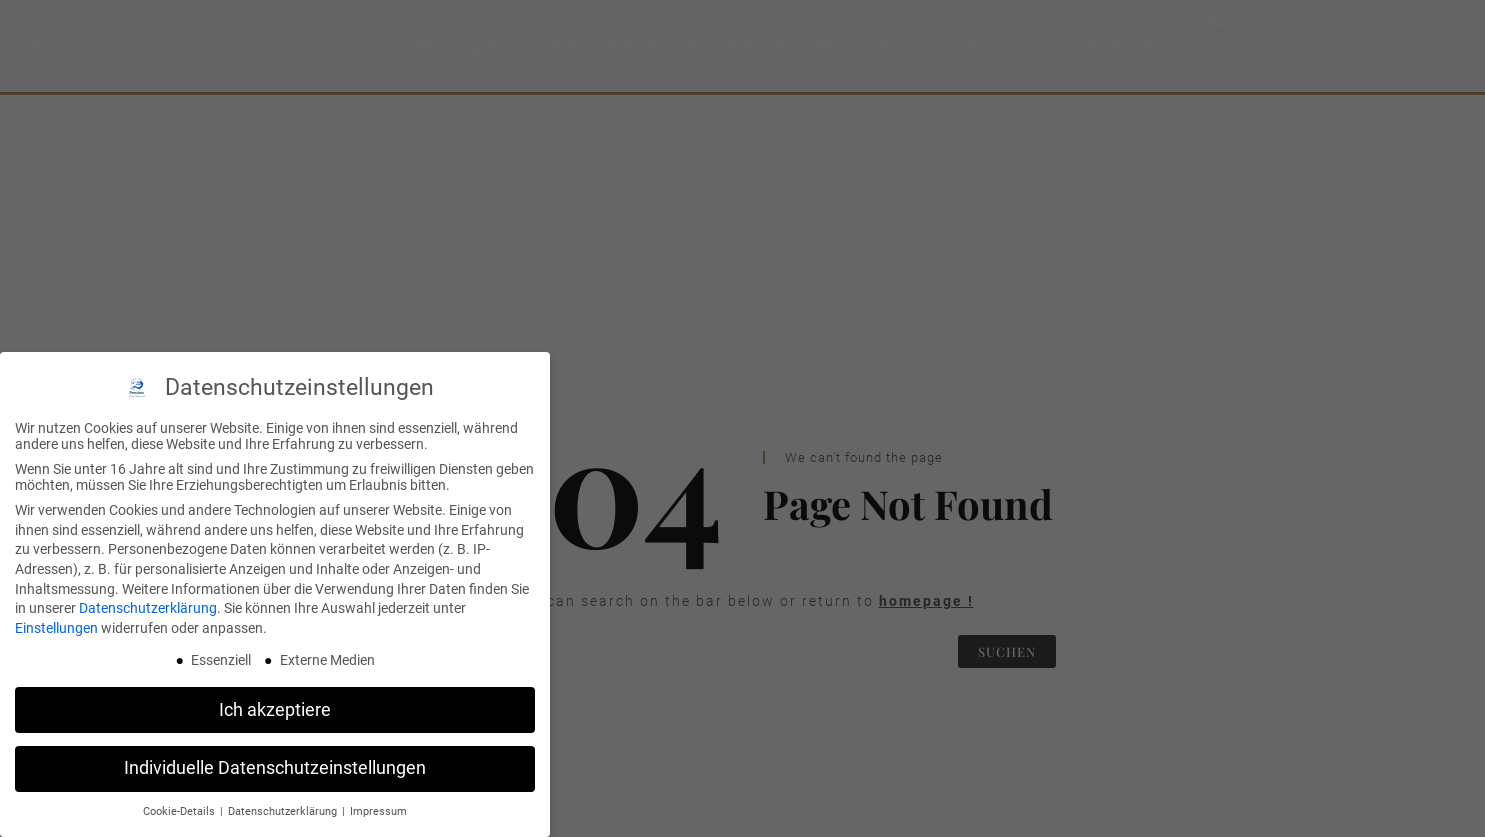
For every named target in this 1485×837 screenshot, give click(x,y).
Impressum (378, 811)
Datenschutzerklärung (148, 608)
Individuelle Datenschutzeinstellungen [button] (275, 768)
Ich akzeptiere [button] (275, 710)
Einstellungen (56, 628)
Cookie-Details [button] (180, 811)
